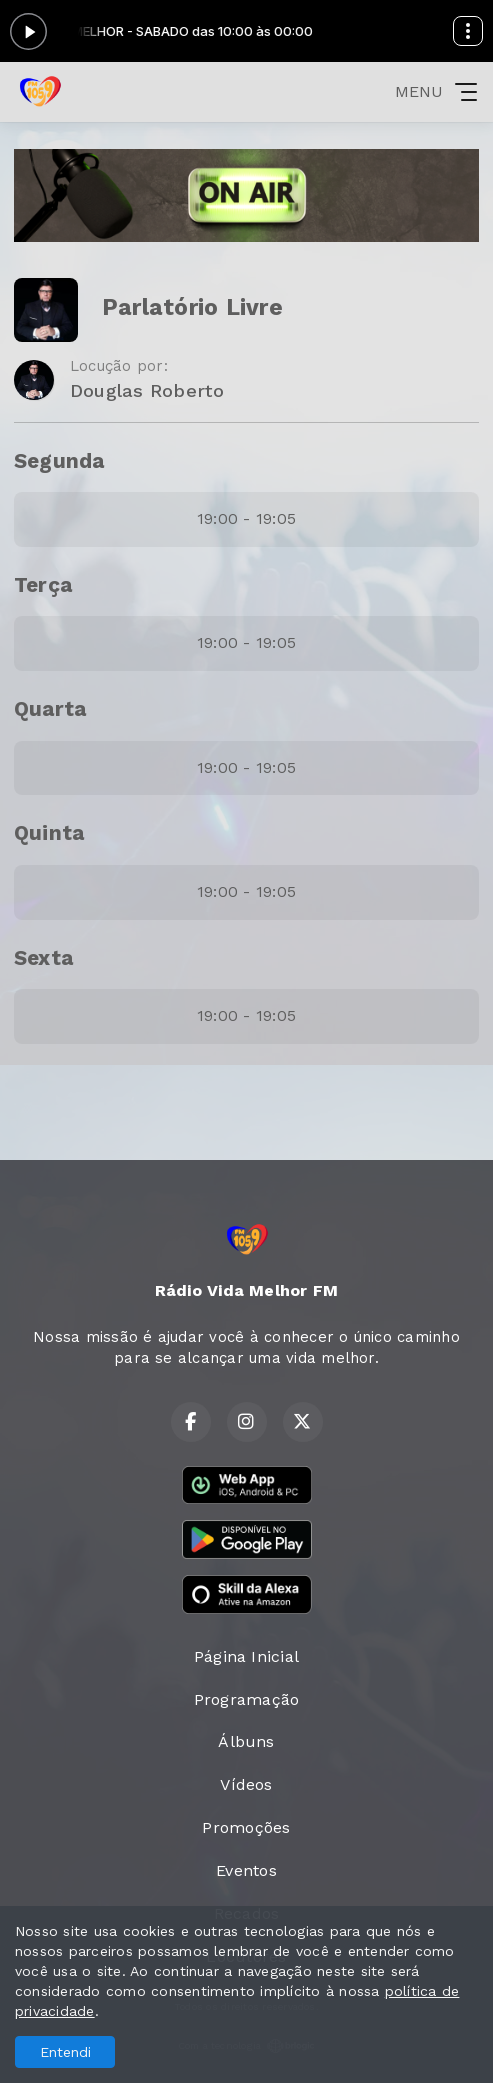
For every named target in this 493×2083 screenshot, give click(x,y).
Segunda (59, 461)
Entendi (65, 2052)
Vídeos (246, 1784)
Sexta (43, 958)
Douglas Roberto (147, 390)
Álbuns (246, 1741)
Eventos (246, 1870)
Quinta (49, 833)
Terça (43, 585)
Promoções (246, 1827)
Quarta (50, 709)
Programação (247, 1699)
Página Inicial (246, 1656)
